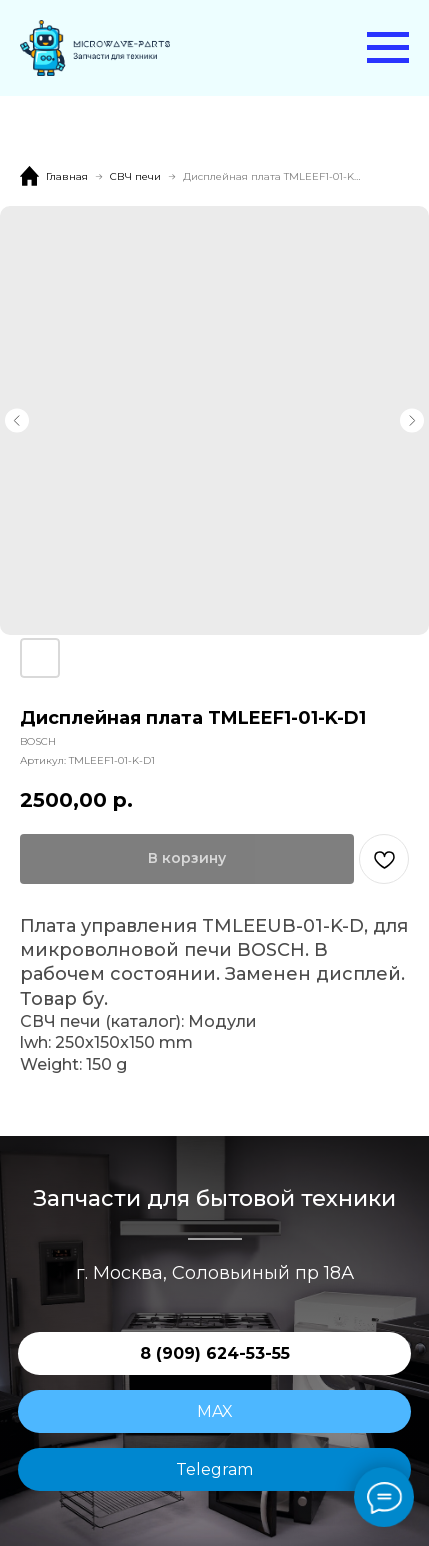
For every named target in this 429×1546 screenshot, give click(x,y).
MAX (215, 1411)
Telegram (214, 1469)
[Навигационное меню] (388, 48)
